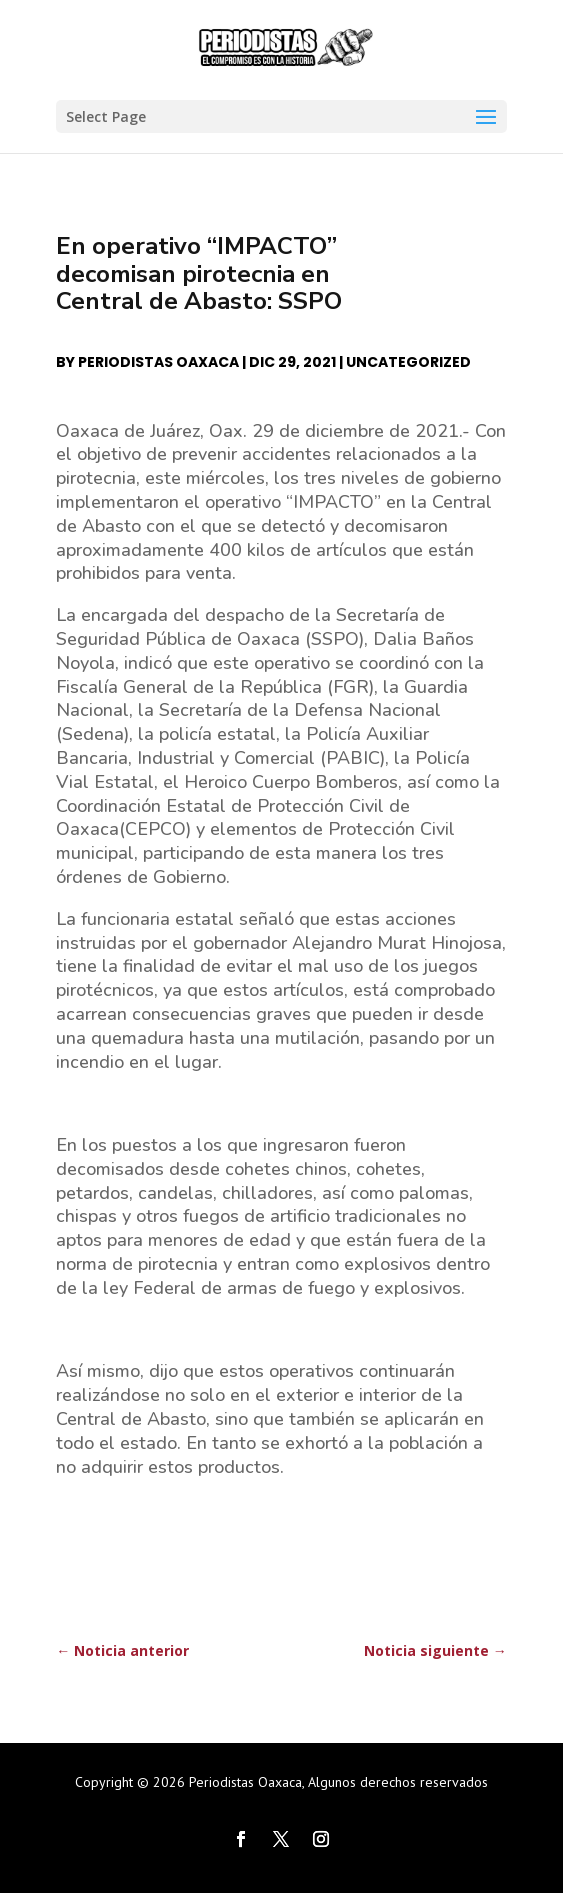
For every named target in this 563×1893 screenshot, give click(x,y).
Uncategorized (408, 362)
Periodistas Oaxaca (158, 362)
